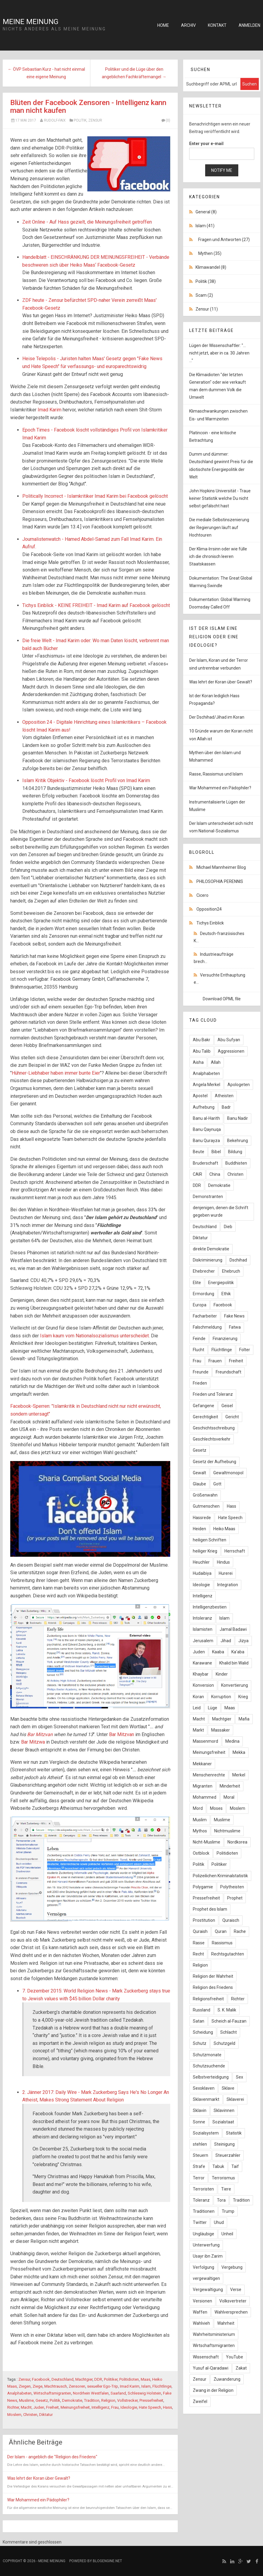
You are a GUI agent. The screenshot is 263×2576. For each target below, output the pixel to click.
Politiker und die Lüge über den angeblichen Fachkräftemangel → (134, 73)
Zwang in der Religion (213, 2390)
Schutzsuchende (209, 2066)
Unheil (227, 2233)
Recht (198, 1954)
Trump (228, 2211)
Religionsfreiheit (208, 1998)
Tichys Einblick (210, 923)
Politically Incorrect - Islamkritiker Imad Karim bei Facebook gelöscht (95, 496)
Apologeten (238, 1084)
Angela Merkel (206, 1084)
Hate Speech (150, 2407)
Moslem (14, 2414)
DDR (98, 2379)
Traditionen (203, 2211)
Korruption (221, 1696)
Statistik (234, 2133)
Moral (229, 1797)
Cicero (202, 895)
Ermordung (203, 1293)
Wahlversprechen (231, 2312)
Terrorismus (223, 2177)
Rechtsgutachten (227, 1954)
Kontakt (217, 25)
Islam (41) (205, 225)
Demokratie (72, 2400)
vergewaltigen (206, 2278)
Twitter (200, 2222)
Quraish (200, 1931)
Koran (198, 1696)
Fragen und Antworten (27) (224, 239)
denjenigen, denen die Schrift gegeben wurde (220, 1211)
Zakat (241, 2368)
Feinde (199, 1338)
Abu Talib (202, 1051)
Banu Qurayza (206, 1140)
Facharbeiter (205, 1316)
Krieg (243, 1696)
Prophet (235, 1898)
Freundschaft (228, 1372)
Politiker (110, 2379)
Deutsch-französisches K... (219, 937)
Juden (38, 2407)
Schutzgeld (224, 2043)
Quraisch (230, 1920)
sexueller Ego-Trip (102, 2386)
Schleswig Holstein (144, 2393)
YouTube (234, 2357)
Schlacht (228, 2032)
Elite (197, 1282)
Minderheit (230, 1786)
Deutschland (63, 2379)
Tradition (91, 2400)
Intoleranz (202, 1618)
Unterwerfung (206, 2245)
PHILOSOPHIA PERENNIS (219, 881)
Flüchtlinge (161, 2386)
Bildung (235, 1151)
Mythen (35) (209, 253)
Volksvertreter (232, 2301)
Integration (227, 1584)
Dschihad (238, 1260)
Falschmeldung (207, 1327)
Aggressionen (231, 1051)
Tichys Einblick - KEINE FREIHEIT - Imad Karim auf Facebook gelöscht (96, 605)
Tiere (226, 2189)
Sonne (199, 2121)
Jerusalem (203, 1640)
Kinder (222, 1674)
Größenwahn (205, 1495)
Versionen (202, 2301)
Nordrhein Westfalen (91, 2393)
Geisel (227, 1405)
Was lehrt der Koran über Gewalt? (38, 2478)
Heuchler (201, 1562)
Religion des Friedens (213, 1987)
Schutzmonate (207, 2054)
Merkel (238, 1775)
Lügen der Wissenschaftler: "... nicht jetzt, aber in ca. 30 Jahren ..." (219, 353)
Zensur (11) (207, 309)
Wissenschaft (206, 2357)
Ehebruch (231, 1271)
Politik (80, 120)
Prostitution (204, 1920)
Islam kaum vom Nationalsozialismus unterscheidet (94, 1336)
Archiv (188, 25)
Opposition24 (209, 909)
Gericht (232, 1416)
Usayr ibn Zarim (208, 2256)
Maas (145, 2379)
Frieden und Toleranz (213, 1394)
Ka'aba (237, 1651)
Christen (30, 2414)
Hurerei (226, 1573)
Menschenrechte (209, 1775)
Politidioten (129, 2379)
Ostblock (201, 1853)
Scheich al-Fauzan (228, 2021)
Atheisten (224, 1095)
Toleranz (201, 2200)
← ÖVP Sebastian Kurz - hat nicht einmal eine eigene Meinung (46, 73)
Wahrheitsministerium (214, 2334)
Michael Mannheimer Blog (221, 867)
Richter (13, 2407)
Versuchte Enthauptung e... (219, 979)
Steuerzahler (227, 2155)
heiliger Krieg (205, 1551)
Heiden (199, 1528)
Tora (221, 2200)
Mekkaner (202, 1763)
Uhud (219, 2222)
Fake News (234, 1316)
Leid (197, 1707)
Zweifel (200, 2401)
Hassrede (202, 1517)
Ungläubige (203, 2233)
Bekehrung (237, 1140)
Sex (239, 2077)
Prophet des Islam (210, 1909)
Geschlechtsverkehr (211, 1439)
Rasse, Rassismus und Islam (216, 774)
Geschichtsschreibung (214, 1428)
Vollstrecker (127, 2400)
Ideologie (129, 2407)
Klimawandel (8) (211, 267)
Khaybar (200, 1674)
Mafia (244, 1719)
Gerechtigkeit (205, 1416)
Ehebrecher (204, 1271)
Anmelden (249, 25)
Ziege (37, 2386)
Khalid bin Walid (234, 1663)
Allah (216, 1062)
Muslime (26, 2400)
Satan (198, 2021)
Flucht (198, 1349)
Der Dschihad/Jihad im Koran (216, 717)
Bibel (216, 1151)
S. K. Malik (227, 2010)
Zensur (95, 120)
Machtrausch (55, 2386)
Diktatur (46, 2414)
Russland (201, 2010)
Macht (26, 2407)
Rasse (199, 1942)
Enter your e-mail (206, 143)
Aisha (198, 1062)
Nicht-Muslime (206, 1842)
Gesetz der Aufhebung (214, 1461)
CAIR (197, 1174)
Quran (221, 1931)
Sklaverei (235, 2099)
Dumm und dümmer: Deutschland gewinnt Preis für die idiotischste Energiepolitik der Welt (221, 465)
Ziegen (25, 2386)
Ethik (226, 1293)
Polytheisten (232, 1886)
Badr (226, 1107)
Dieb (228, 1226)
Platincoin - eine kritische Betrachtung (212, 436)
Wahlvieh (201, 2323)
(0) (166, 120)
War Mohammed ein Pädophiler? (38, 2499)
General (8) (206, 211)
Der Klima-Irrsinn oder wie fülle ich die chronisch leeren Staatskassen (218, 556)
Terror (199, 2177)
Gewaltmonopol (228, 1472)
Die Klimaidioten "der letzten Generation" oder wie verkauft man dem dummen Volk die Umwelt (217, 386)
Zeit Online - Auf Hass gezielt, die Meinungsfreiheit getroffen (87, 222)
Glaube (199, 1484)
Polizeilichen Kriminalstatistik (220, 1875)
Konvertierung (234, 1685)
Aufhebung (203, 1107)
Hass (167, 2407)
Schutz (199, 2043)
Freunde (200, 1372)
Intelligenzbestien (210, 1607)
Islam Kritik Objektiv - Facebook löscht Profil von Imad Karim (86, 780)
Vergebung (232, 2267)
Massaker (220, 1730)
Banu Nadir (237, 1118)
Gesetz (42, 2400)
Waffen (200, 2312)
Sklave (228, 2088)
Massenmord (205, 1741)
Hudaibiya (202, 1573)
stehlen (200, 2144)
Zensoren (77, 2386)
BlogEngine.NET (107, 2561)
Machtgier (83, 2379)
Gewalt (199, 1472)
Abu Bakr (201, 1039)
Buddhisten (236, 1163)
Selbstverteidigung (211, 2077)
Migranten (202, 1786)
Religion (108, 2400)
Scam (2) (204, 295)
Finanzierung (225, 1338)
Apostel (200, 1095)
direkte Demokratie (211, 1248)
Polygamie (203, 1886)
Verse (235, 2289)
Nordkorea (237, 1842)
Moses (216, 1808)
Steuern (200, 2155)
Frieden (200, 1383)
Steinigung (224, 2144)
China (214, 1174)
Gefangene (203, 1405)
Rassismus (222, 1942)
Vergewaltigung (208, 2289)
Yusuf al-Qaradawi (210, 2368)
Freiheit (52, 2407)
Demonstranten (208, 1196)
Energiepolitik (221, 1282)
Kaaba (218, 1651)
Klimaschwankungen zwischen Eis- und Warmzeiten (218, 415)
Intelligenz (100, 2407)
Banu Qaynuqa (207, 1129)
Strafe (199, 2166)
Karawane (202, 1663)
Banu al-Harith (206, 1118)
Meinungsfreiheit (75, 2407)
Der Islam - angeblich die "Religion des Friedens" (52, 2456)
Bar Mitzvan (40, 1734)
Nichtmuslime (227, 1830)
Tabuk (218, 2166)
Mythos (200, 1830)
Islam (146, 2386)
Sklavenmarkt (206, 2099)
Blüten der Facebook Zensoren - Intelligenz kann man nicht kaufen (88, 106)
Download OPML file (222, 998)
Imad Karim (49, 410)
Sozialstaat (223, 2121)
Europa (199, 1304)
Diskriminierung (207, 1260)
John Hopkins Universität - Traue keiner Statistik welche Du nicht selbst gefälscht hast (220, 498)
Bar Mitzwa (33, 1742)
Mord (198, 1808)
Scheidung (203, 2032)
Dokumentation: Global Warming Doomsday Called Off (219, 603)
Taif (235, 2166)
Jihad (226, 1640)
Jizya (243, 1640)
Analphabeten (19, 2393)
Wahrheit (225, 2323)
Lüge (212, 1707)
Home (163, 25)
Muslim (200, 1819)
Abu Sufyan (229, 1039)
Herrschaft (234, 1551)
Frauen (215, 1360)
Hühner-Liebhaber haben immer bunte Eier (56, 1073)
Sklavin (199, 2110)
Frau (115, 2407)
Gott (217, 1484)
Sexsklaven (203, 2088)
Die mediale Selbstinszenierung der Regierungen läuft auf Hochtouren (219, 527)
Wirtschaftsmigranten (52, 2393)
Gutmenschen (206, 1506)
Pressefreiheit (151, 2400)
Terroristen (203, 2189)
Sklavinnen (224, 2110)
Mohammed (204, 1797)
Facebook (41, 2379)
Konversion (203, 1685)
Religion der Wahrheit (213, 1976)
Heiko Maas (224, 1528)
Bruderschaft (205, 1163)
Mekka (239, 1752)
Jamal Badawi (233, 1629)
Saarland (118, 2393)
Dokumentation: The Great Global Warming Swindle (220, 582)
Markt (198, 1730)
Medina (232, 1741)
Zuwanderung (227, 2379)
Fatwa (235, 1327)
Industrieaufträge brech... (213, 958)
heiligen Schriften (209, 1539)
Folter (244, 1349)
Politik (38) (206, 281)
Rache (240, 1931)
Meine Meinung (30, 21)
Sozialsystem (206, 2133)
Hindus (223, 1562)
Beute (198, 1151)
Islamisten (202, 1629)
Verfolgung (203, 2267)
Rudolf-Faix (55, 120)
